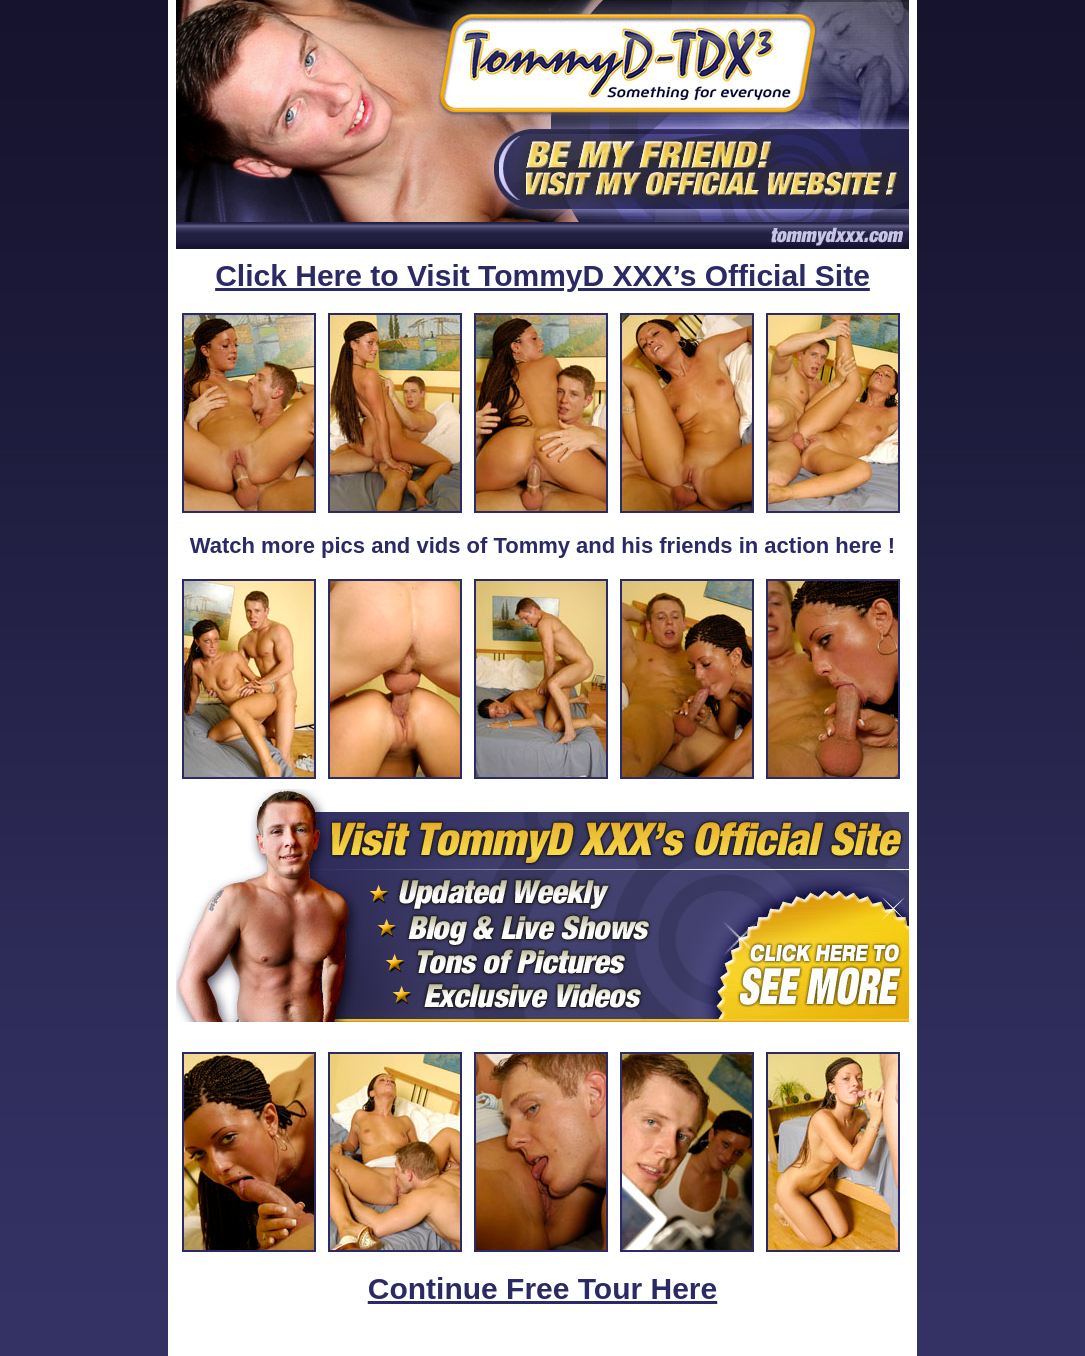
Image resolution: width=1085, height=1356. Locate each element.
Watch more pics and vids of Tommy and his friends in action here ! (542, 545)
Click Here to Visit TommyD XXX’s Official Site (542, 275)
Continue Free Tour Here (542, 1288)
